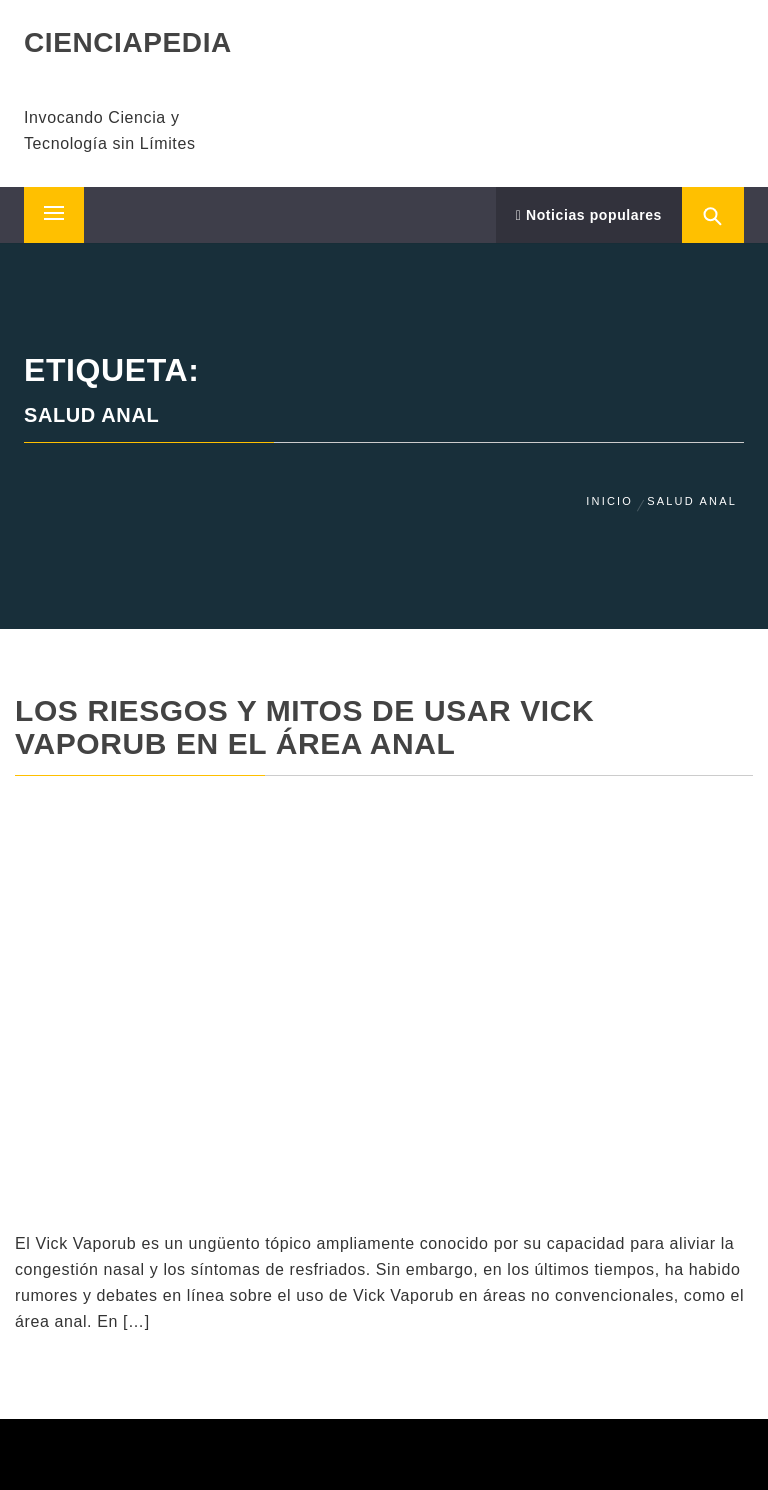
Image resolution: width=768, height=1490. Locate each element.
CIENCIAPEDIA (128, 42)
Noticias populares (589, 215)
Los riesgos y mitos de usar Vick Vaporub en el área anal (304, 727)
